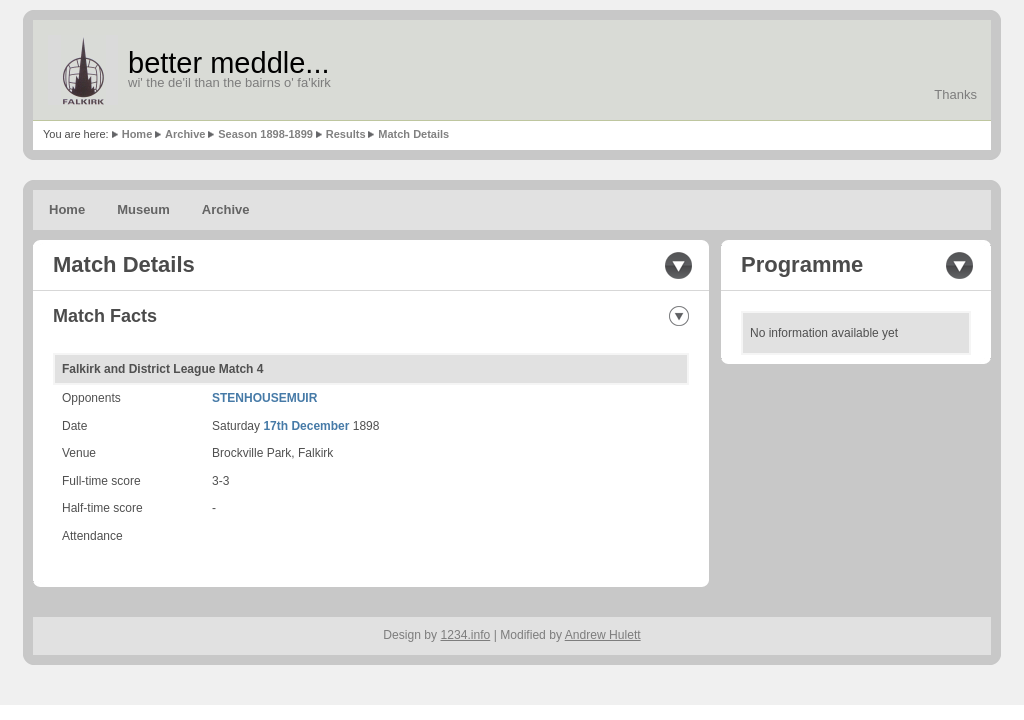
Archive (185, 134)
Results (346, 134)
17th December (306, 426)
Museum (143, 209)
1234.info (466, 635)
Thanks (955, 94)
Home (137, 134)
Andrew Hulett (603, 635)
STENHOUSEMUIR (264, 398)
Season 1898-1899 (265, 134)
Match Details (413, 134)
